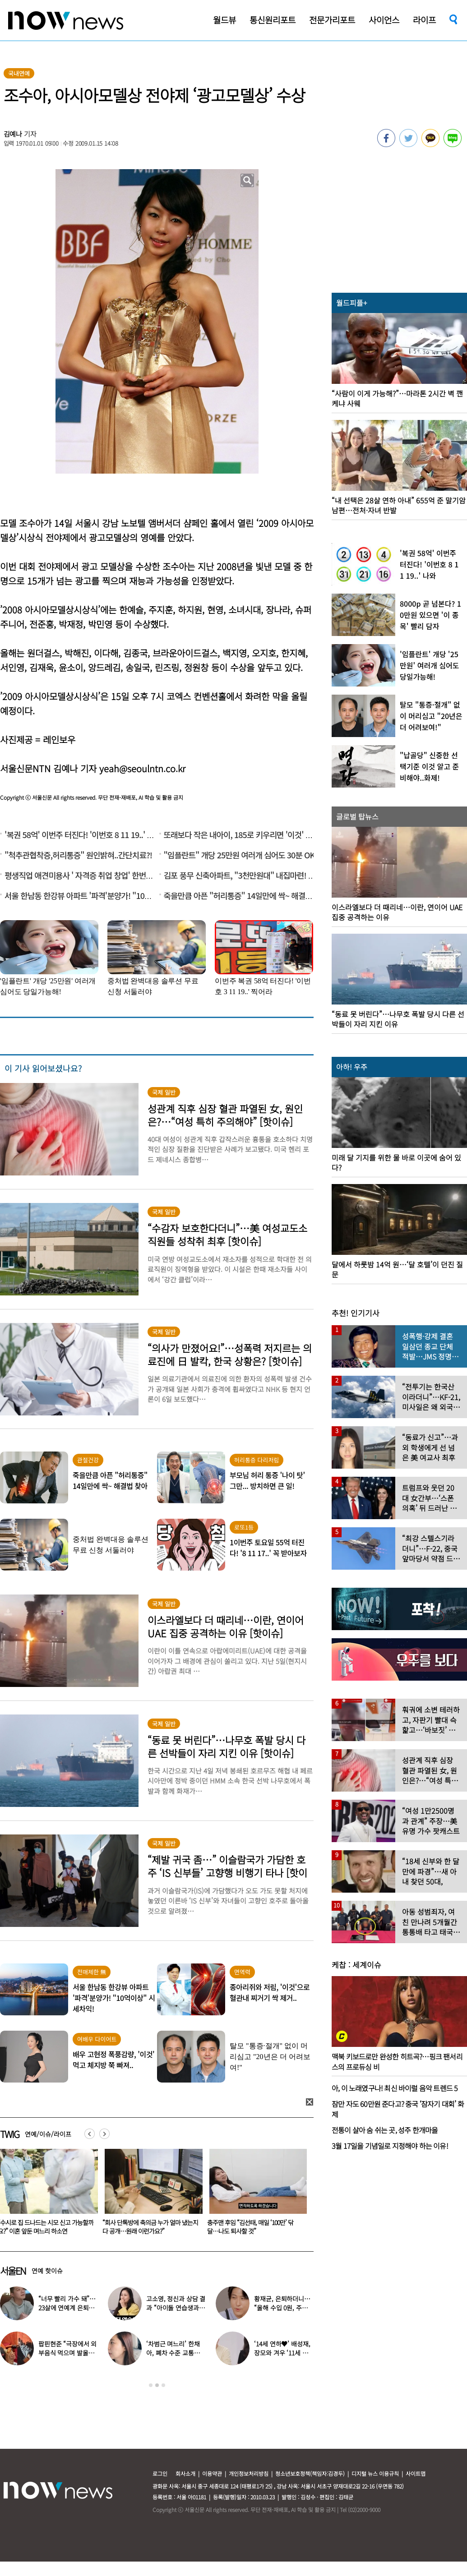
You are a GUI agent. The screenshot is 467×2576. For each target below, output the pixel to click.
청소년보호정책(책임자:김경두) (310, 2473)
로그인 (160, 2473)
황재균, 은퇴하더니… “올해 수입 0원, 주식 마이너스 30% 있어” (282, 2307)
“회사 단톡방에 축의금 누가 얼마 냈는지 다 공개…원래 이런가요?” (255, 2226)
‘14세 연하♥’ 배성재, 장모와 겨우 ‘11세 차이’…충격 (282, 2352)
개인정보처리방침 (248, 2473)
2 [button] (157, 2385)
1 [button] (151, 2385)
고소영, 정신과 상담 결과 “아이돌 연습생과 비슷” (175, 2307)
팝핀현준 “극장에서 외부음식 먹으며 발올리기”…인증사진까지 (67, 2352)
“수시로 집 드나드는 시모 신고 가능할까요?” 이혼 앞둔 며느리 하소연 (150, 2226)
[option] (150, 2194)
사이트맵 (415, 2473)
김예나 (13, 133)
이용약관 (212, 2473)
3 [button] (163, 2385)
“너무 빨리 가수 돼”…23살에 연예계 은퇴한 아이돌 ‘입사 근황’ (67, 2307)
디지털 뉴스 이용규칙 (375, 2473)
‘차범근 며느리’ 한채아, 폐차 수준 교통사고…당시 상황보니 (172, 2352)
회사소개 (185, 2473)
